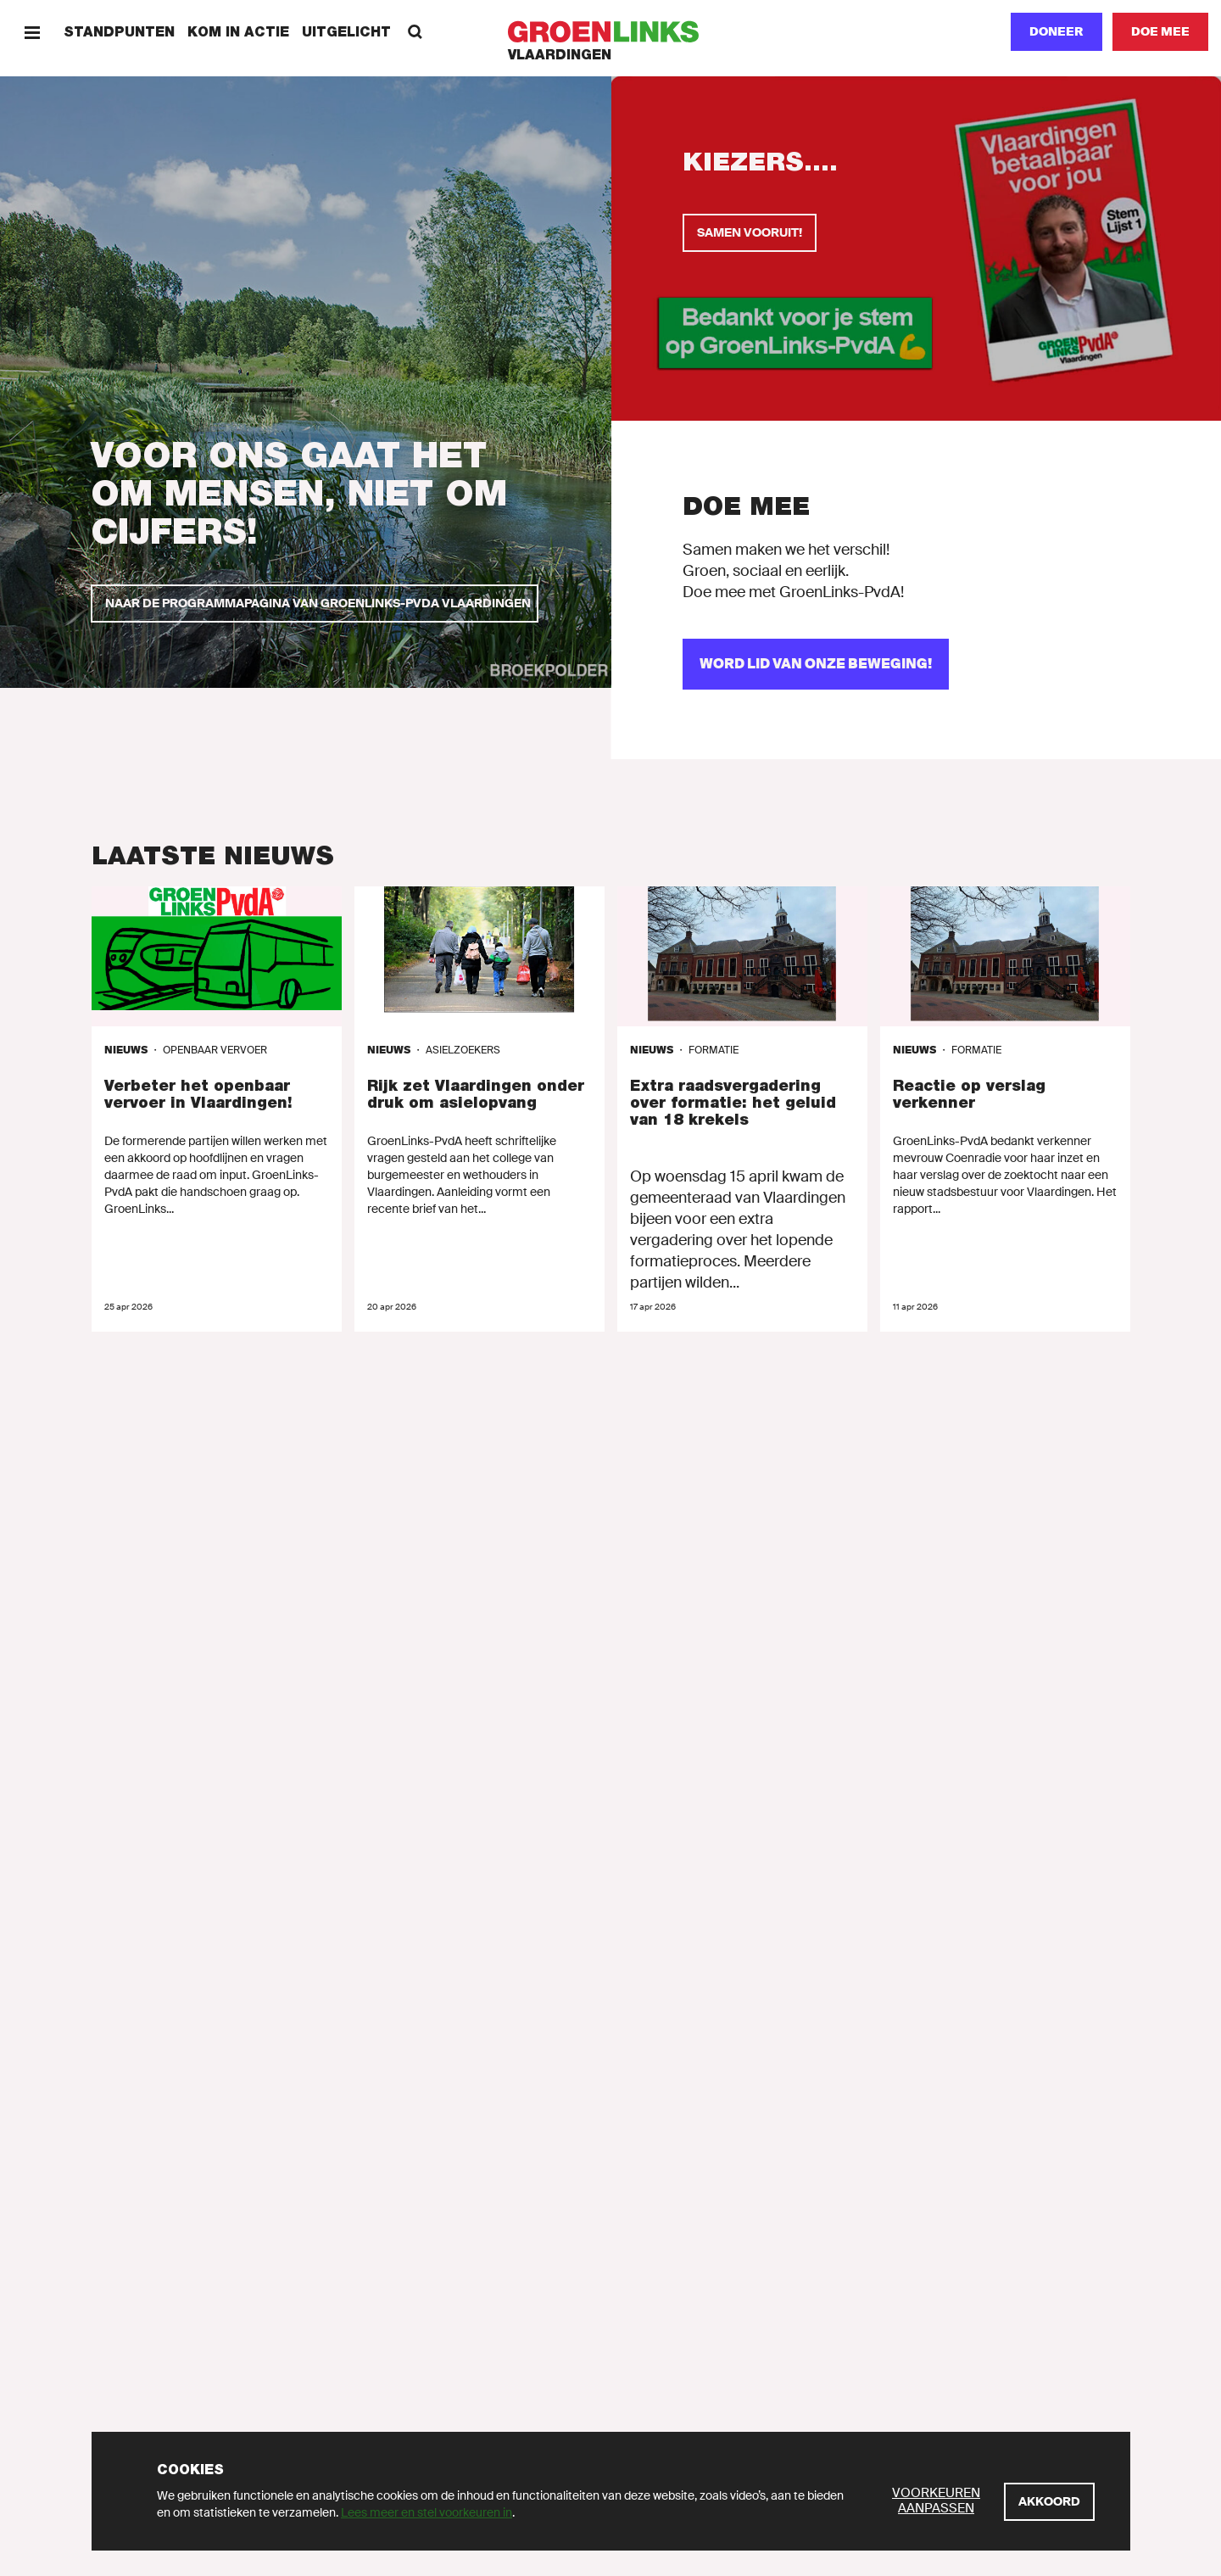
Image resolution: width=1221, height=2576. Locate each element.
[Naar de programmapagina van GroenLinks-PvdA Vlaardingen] (314, 603)
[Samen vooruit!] (750, 233)
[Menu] (32, 32)
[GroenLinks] (611, 32)
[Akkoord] (1049, 2502)
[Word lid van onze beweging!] (816, 664)
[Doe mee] (1160, 32)
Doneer (1056, 31)
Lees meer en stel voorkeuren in (426, 2512)
